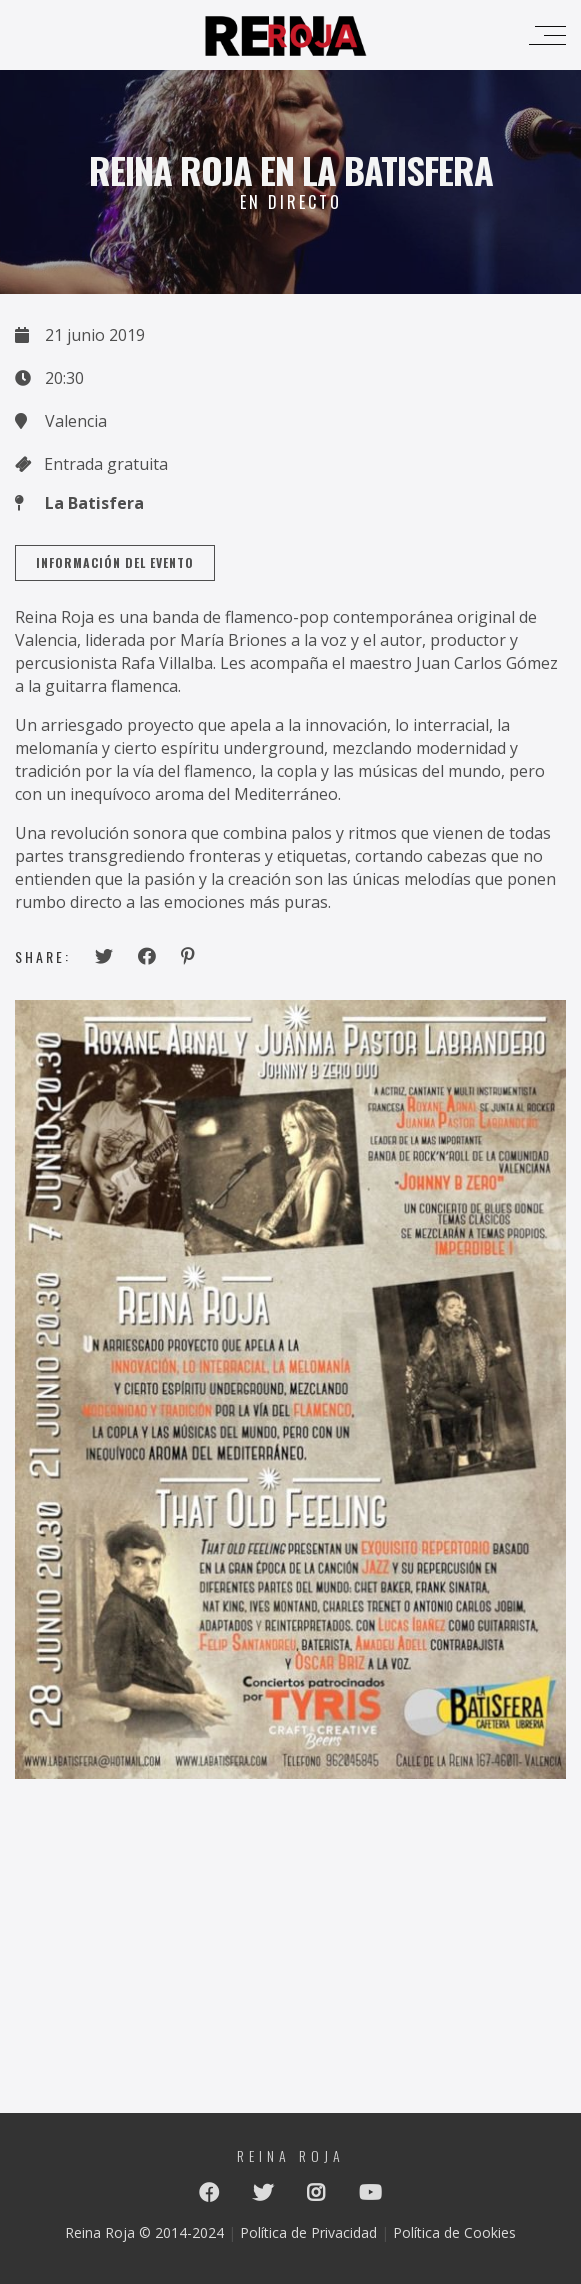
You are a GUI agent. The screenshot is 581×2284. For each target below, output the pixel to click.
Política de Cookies (454, 2227)
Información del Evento (115, 562)
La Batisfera (94, 503)
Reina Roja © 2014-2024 (144, 2227)
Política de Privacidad (308, 2227)
